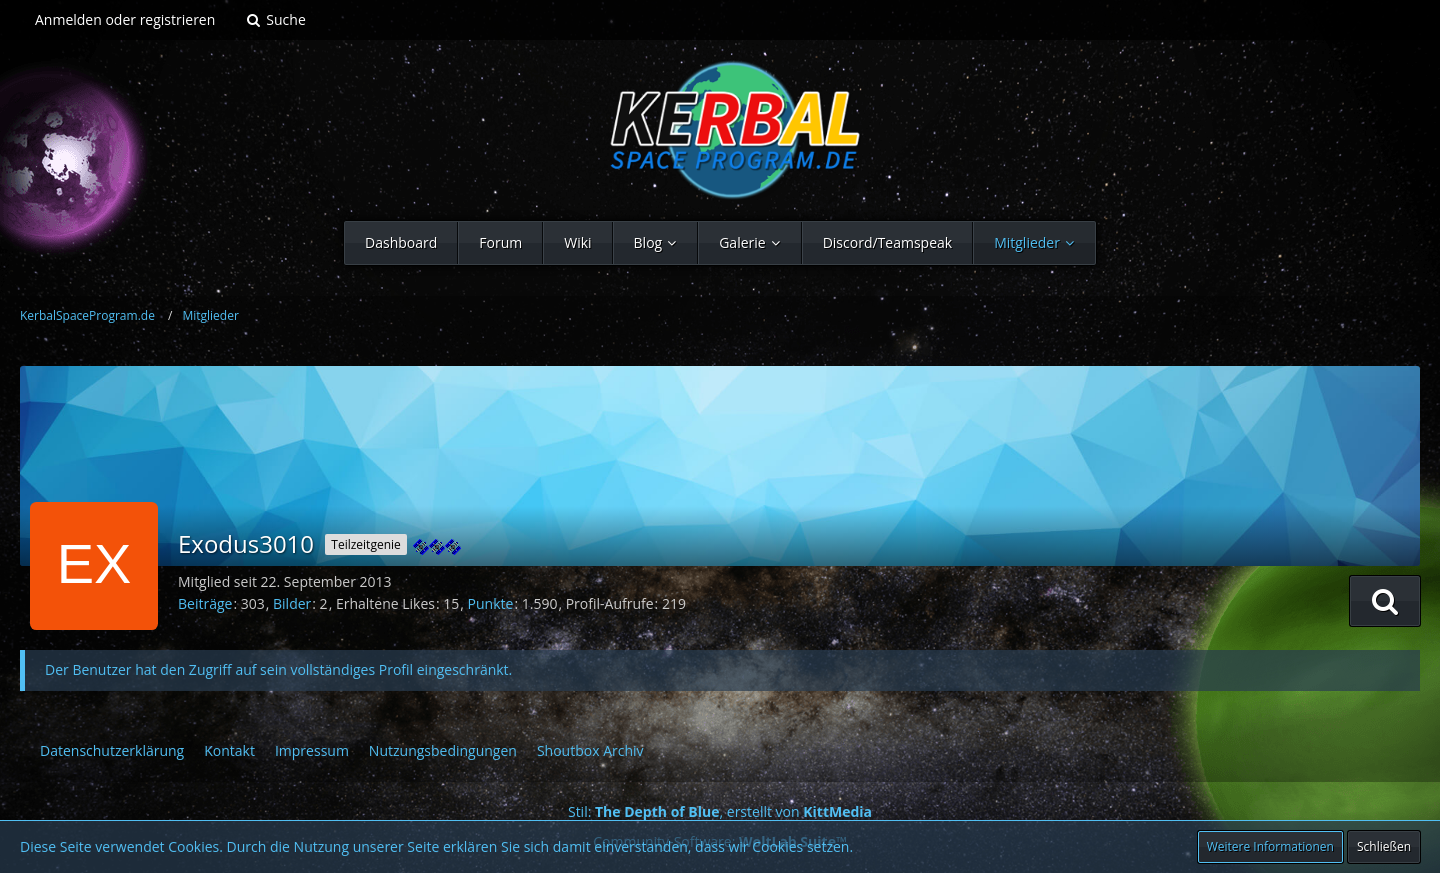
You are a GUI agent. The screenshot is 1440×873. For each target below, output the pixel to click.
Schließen (1384, 846)
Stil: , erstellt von (720, 811)
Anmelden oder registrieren (125, 19)
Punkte (491, 603)
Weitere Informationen (1270, 846)
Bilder (292, 603)
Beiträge (205, 603)
